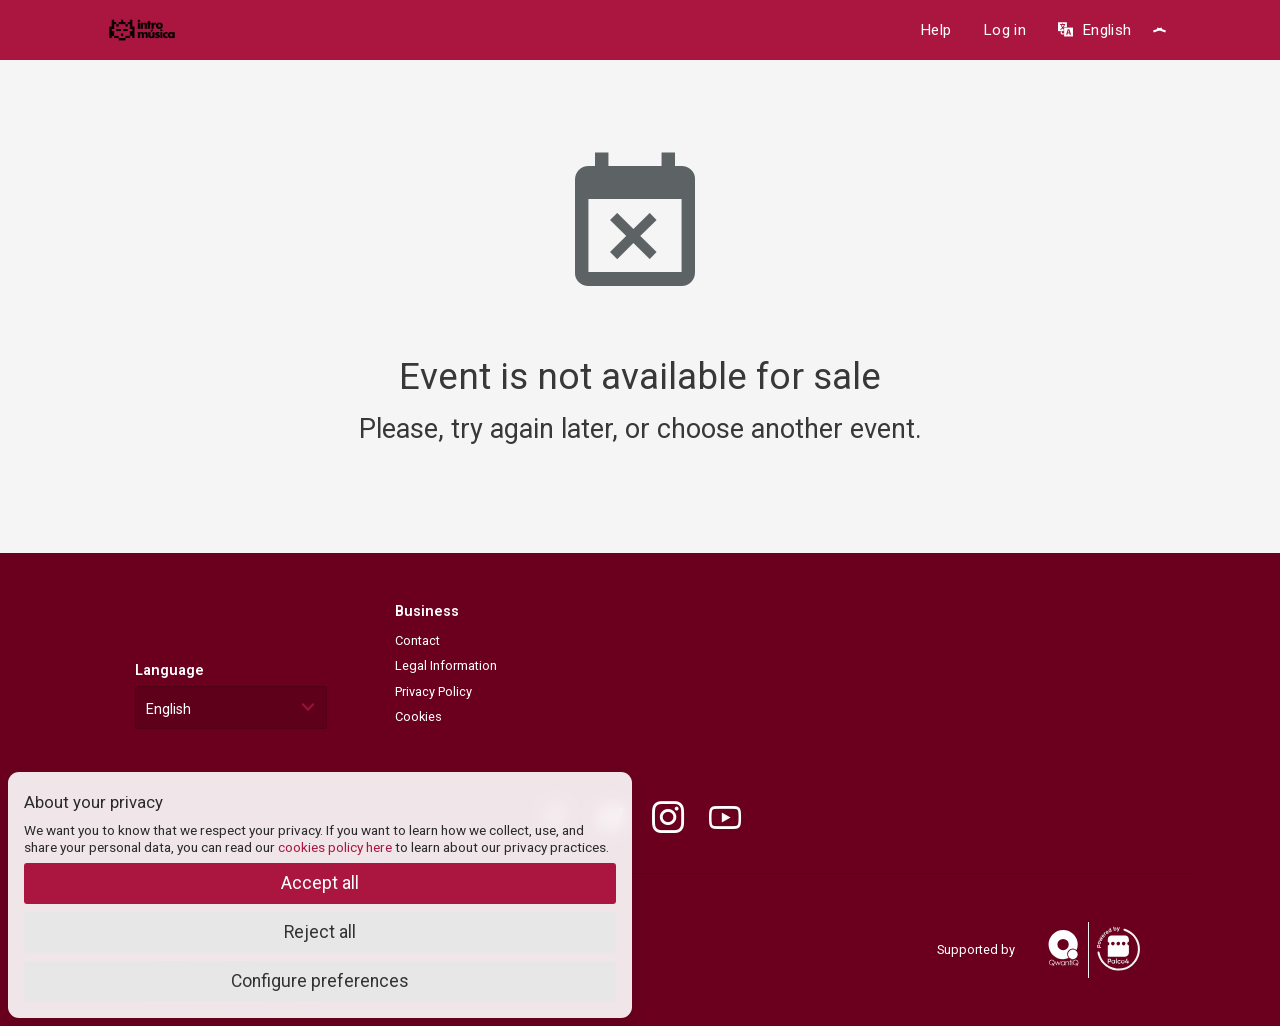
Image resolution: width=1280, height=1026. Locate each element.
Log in (1004, 30)
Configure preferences (320, 981)
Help (935, 30)
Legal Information (446, 665)
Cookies (418, 716)
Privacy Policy (433, 691)
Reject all (320, 932)
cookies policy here (335, 847)
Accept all (320, 883)
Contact (417, 640)
